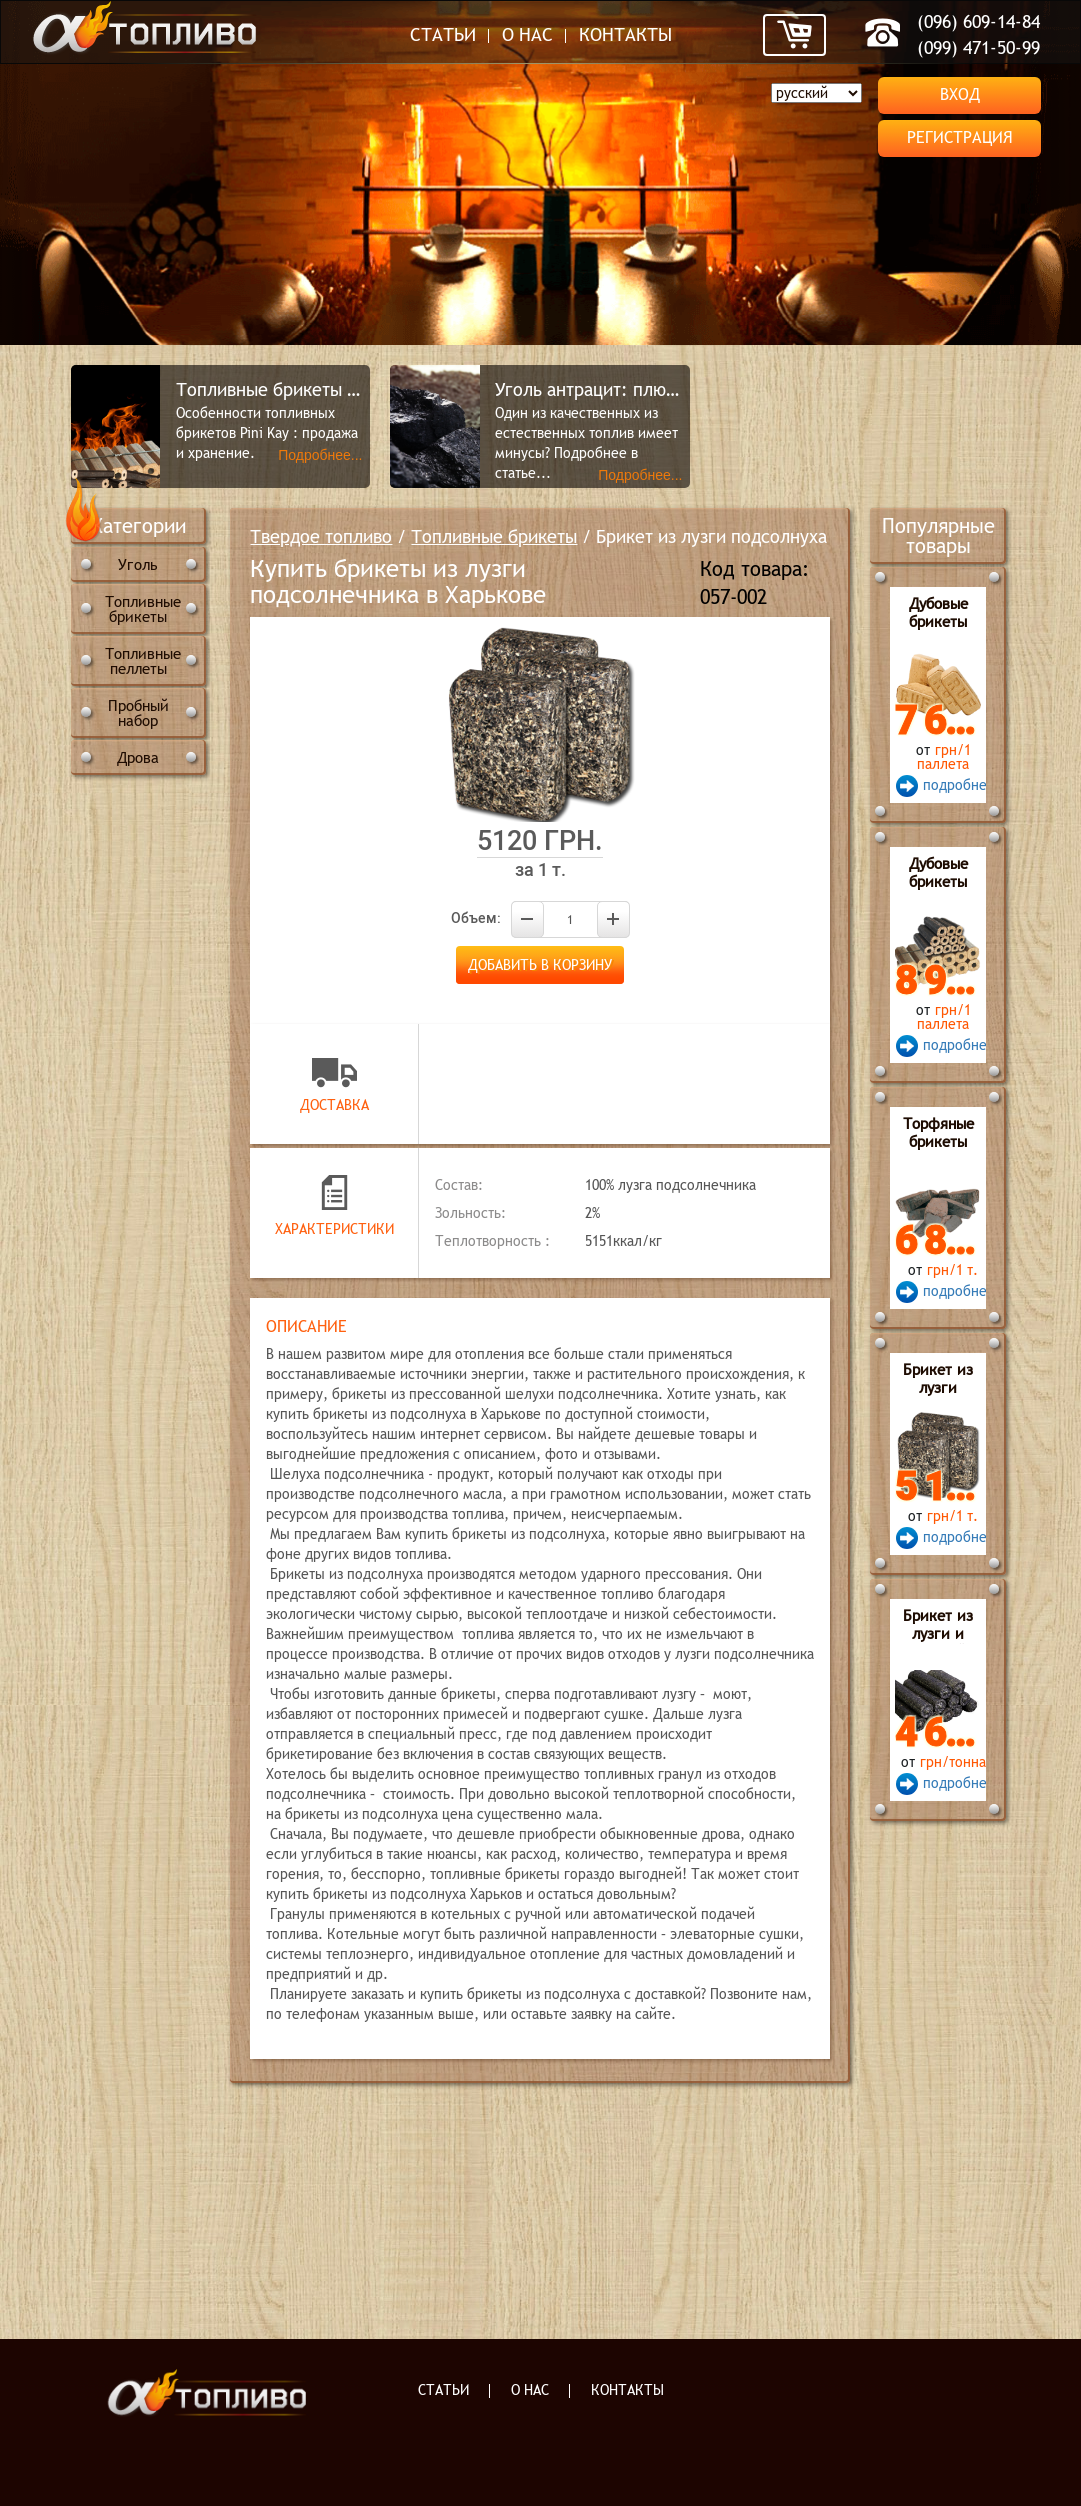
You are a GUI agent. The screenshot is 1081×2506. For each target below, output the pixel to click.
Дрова (138, 757)
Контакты (625, 34)
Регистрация (960, 137)
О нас (527, 34)
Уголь (138, 564)
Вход (960, 94)
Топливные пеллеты (143, 661)
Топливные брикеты (143, 609)
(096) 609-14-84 (978, 21)
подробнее (952, 785)
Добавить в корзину (540, 965)
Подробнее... (320, 455)
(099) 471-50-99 (978, 47)
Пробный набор (138, 713)
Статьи (443, 34)
